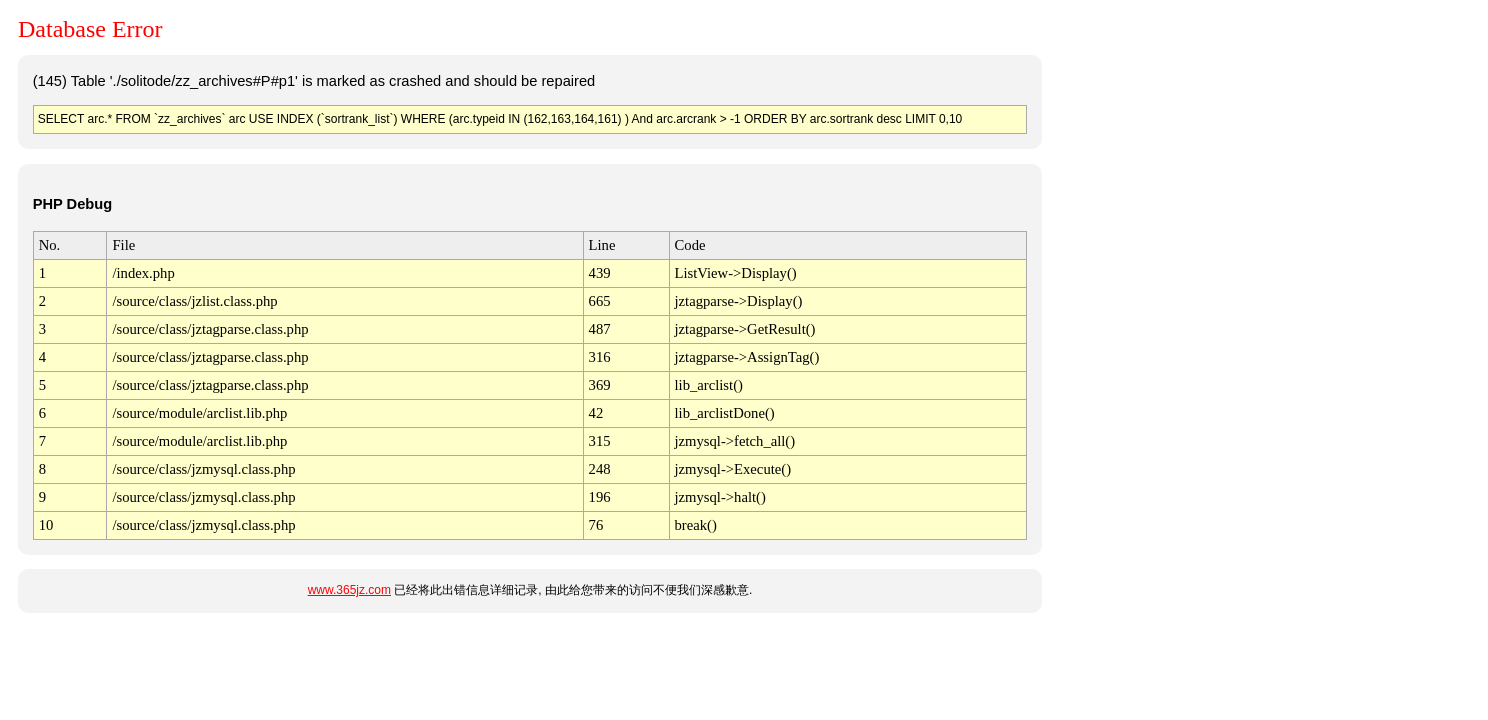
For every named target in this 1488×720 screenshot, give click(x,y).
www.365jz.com (349, 590)
